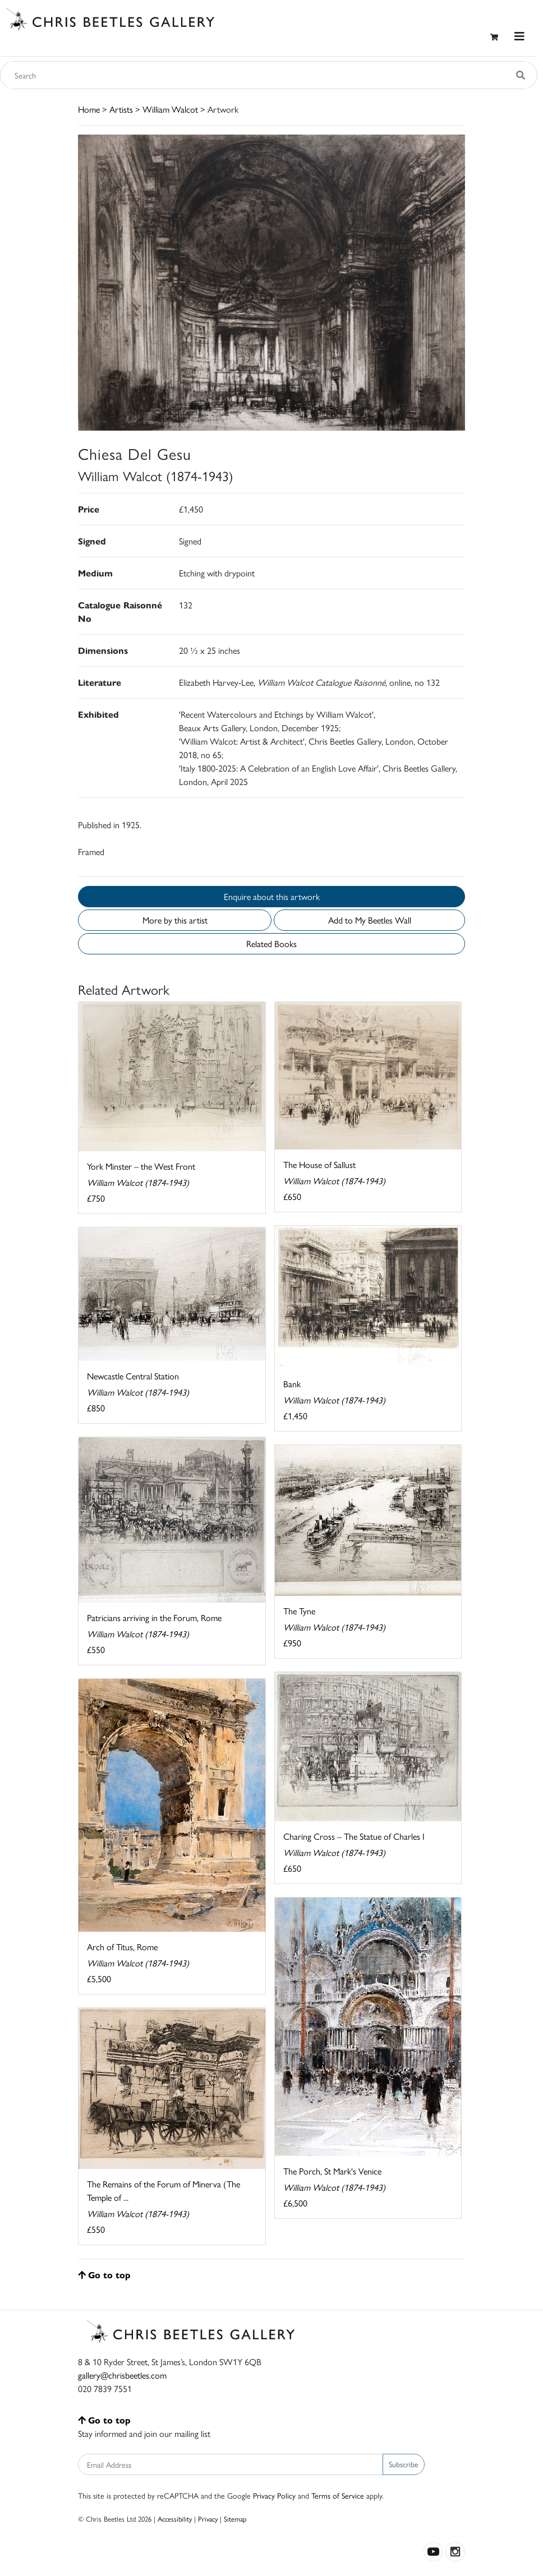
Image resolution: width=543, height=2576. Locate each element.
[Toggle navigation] (519, 36)
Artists (121, 109)
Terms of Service (337, 2495)
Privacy (208, 2518)
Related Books (271, 943)
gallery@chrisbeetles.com (122, 2375)
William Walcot (170, 109)
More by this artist (175, 919)
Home (89, 109)
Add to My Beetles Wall (369, 919)
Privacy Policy (274, 2495)
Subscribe (403, 2463)
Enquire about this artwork (272, 896)
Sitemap (235, 2518)
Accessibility (175, 2518)
